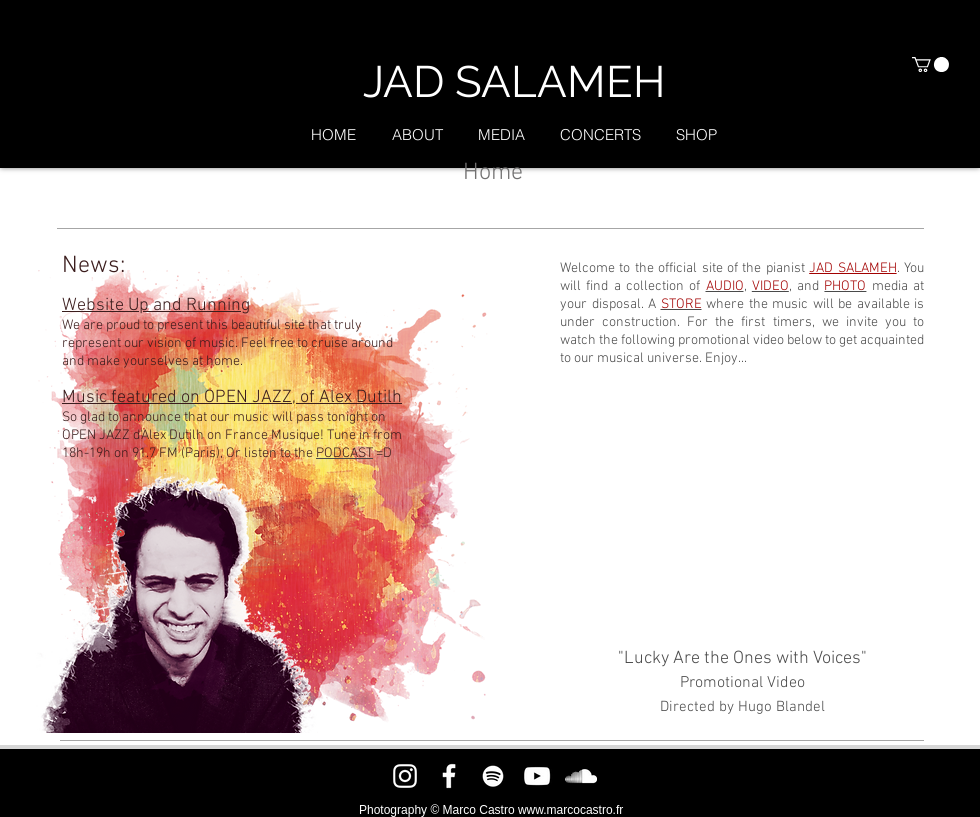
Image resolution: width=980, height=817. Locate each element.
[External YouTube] (742, 508)
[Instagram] (405, 776)
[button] (930, 64)
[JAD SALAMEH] (513, 81)
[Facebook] (449, 776)
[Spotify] (493, 776)
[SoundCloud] (581, 776)
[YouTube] (537, 776)
